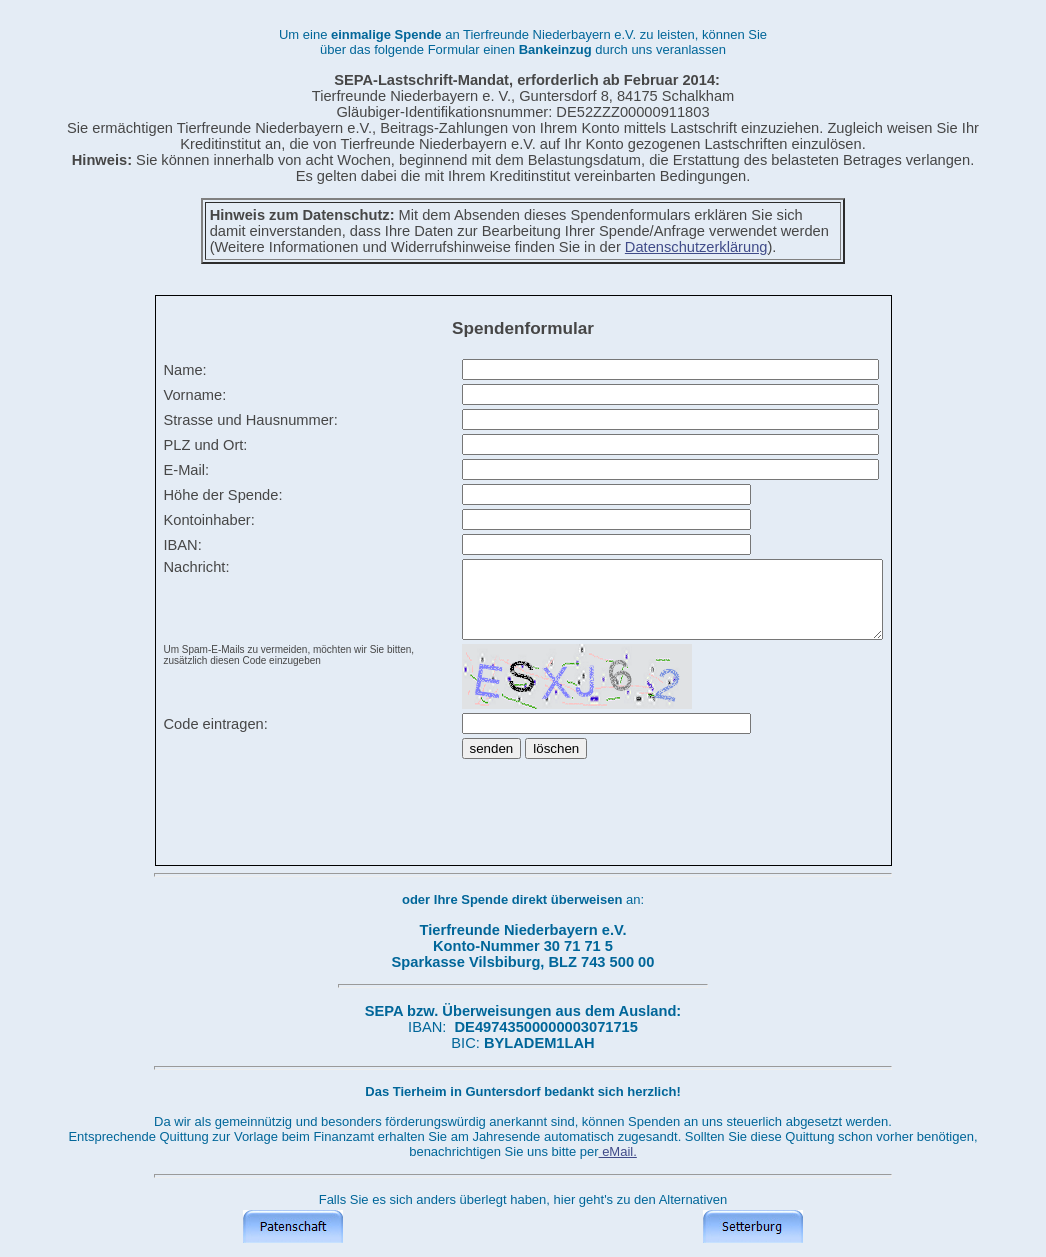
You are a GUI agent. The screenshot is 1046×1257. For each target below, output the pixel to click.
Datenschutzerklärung (696, 247)
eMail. (618, 1151)
